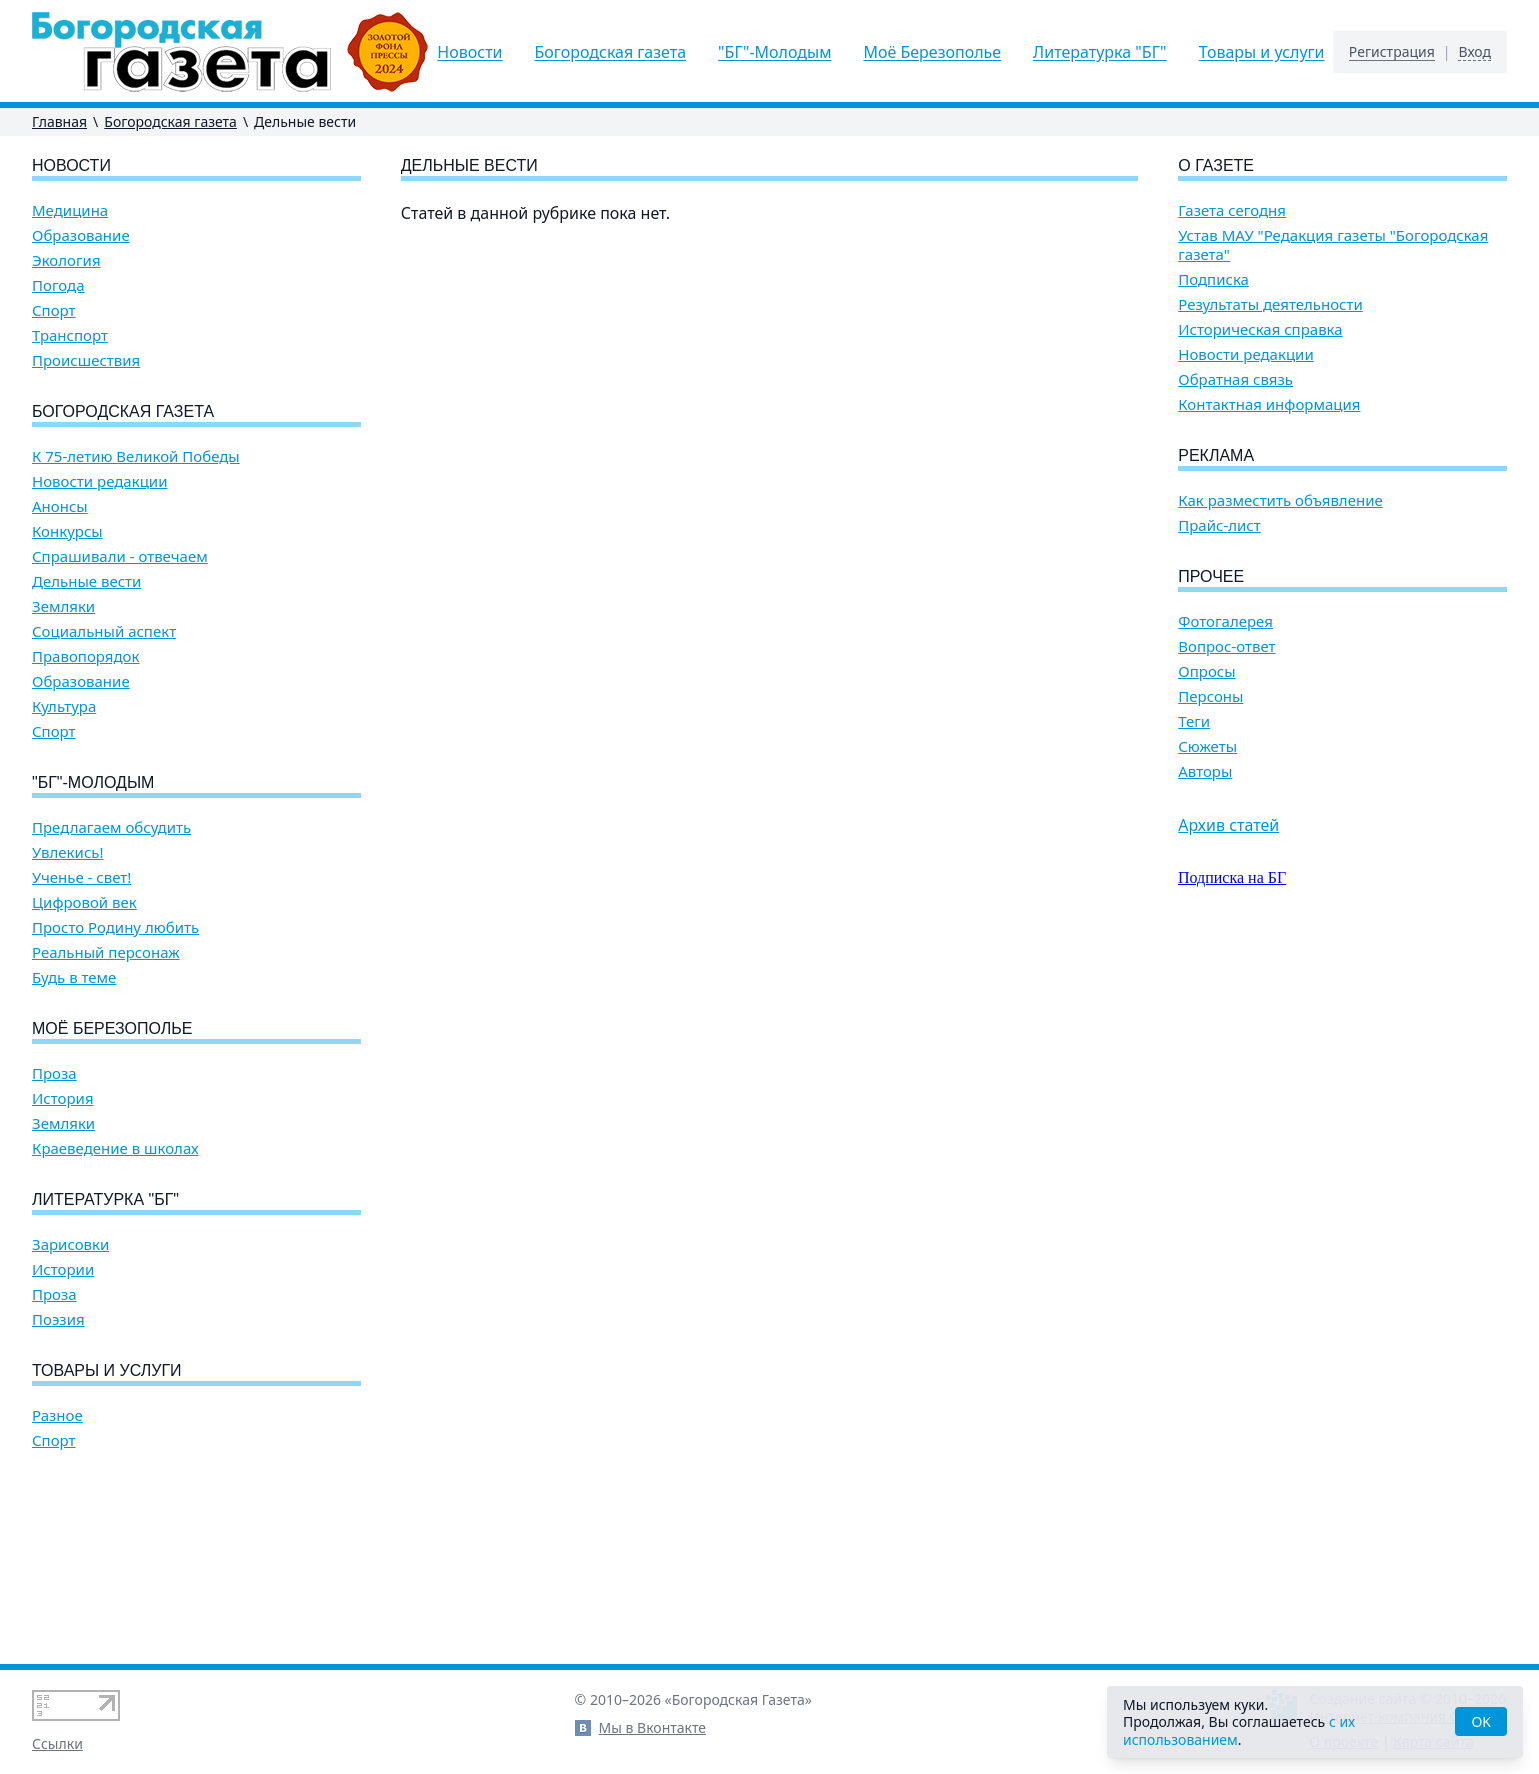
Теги (1194, 721)
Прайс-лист (1219, 525)
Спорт (54, 310)
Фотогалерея (1225, 621)
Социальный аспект (104, 631)
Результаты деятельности (1270, 304)
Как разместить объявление (1280, 500)
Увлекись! (68, 852)
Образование (81, 235)
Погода (58, 285)
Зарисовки (70, 1244)
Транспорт (70, 335)
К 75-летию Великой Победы (136, 456)
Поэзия (58, 1319)
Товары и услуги (1262, 52)
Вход (1474, 52)
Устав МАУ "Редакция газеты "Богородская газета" (1333, 245)
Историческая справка (1260, 329)
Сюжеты (1207, 746)
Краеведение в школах (115, 1148)
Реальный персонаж (106, 952)
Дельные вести (86, 581)
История (63, 1098)
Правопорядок (85, 656)
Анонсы (60, 506)
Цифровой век (84, 902)
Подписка (1213, 279)
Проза (54, 1073)
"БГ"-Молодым (774, 52)
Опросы (1206, 671)
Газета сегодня (1232, 210)
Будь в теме (74, 977)
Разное (57, 1415)
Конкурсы (67, 531)
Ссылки (57, 1743)
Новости (469, 52)
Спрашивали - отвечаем (120, 556)
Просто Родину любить (115, 927)
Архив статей (1228, 825)
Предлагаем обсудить (111, 827)
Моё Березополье (932, 52)
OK (1481, 1721)
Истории (63, 1269)
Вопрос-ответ (1226, 646)
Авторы (1205, 771)
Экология (66, 260)
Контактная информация (1269, 404)
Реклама (1216, 455)
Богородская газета (611, 52)
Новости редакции (99, 481)
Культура (64, 706)
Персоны (1210, 696)
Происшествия (86, 360)
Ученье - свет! (81, 877)
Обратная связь (1235, 379)
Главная (59, 121)
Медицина (70, 210)
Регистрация (1392, 52)
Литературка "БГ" (1100, 52)
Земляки (63, 606)
